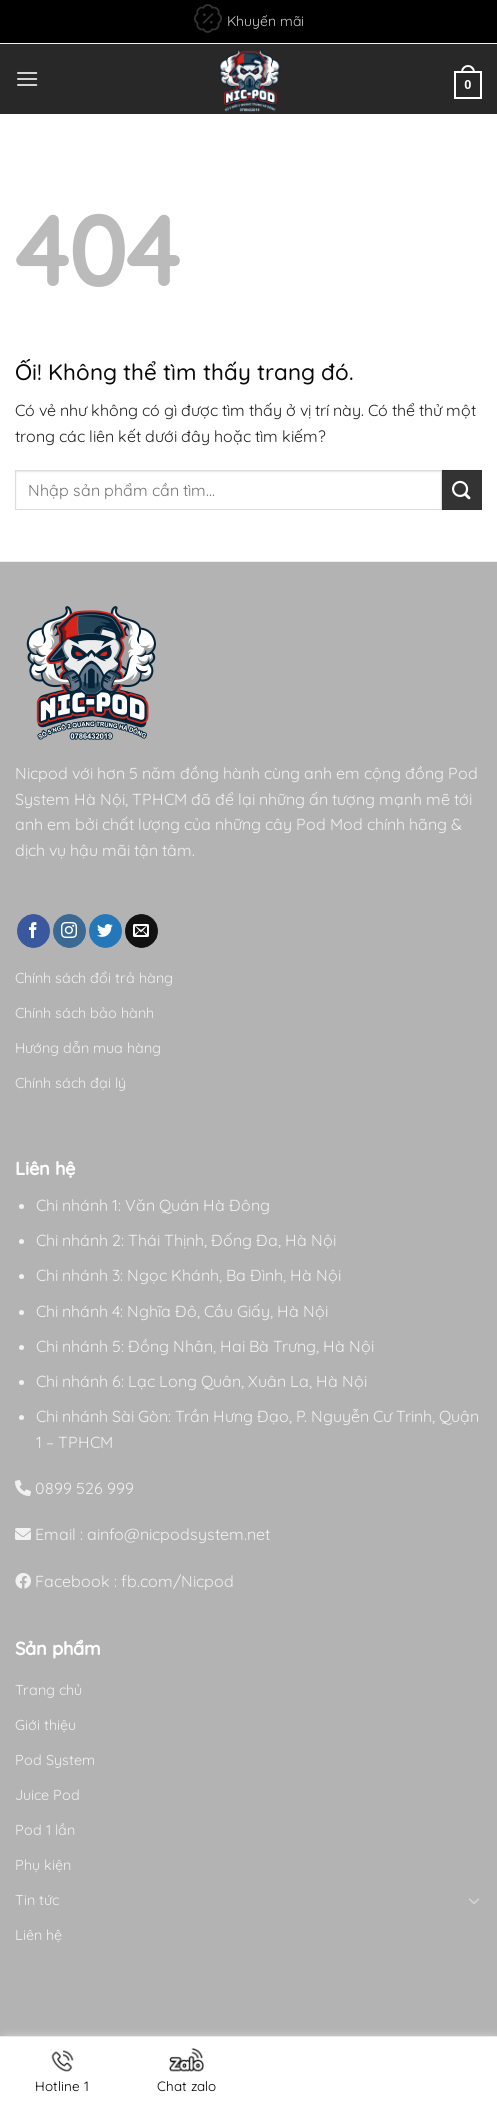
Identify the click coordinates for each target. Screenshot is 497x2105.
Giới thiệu (45, 1725)
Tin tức (37, 1900)
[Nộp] (462, 489)
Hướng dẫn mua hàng (88, 1048)
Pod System (55, 1760)
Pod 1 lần (45, 1830)
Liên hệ (38, 1935)
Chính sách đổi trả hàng (94, 978)
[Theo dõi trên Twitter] (105, 931)
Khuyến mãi (249, 19)
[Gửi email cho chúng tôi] (141, 931)
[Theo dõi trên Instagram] (69, 931)
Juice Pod (47, 1795)
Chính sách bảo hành (84, 1013)
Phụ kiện (43, 1865)
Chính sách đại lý (70, 1083)
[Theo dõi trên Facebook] (33, 931)
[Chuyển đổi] (475, 1900)
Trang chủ (48, 1690)
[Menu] (27, 78)
